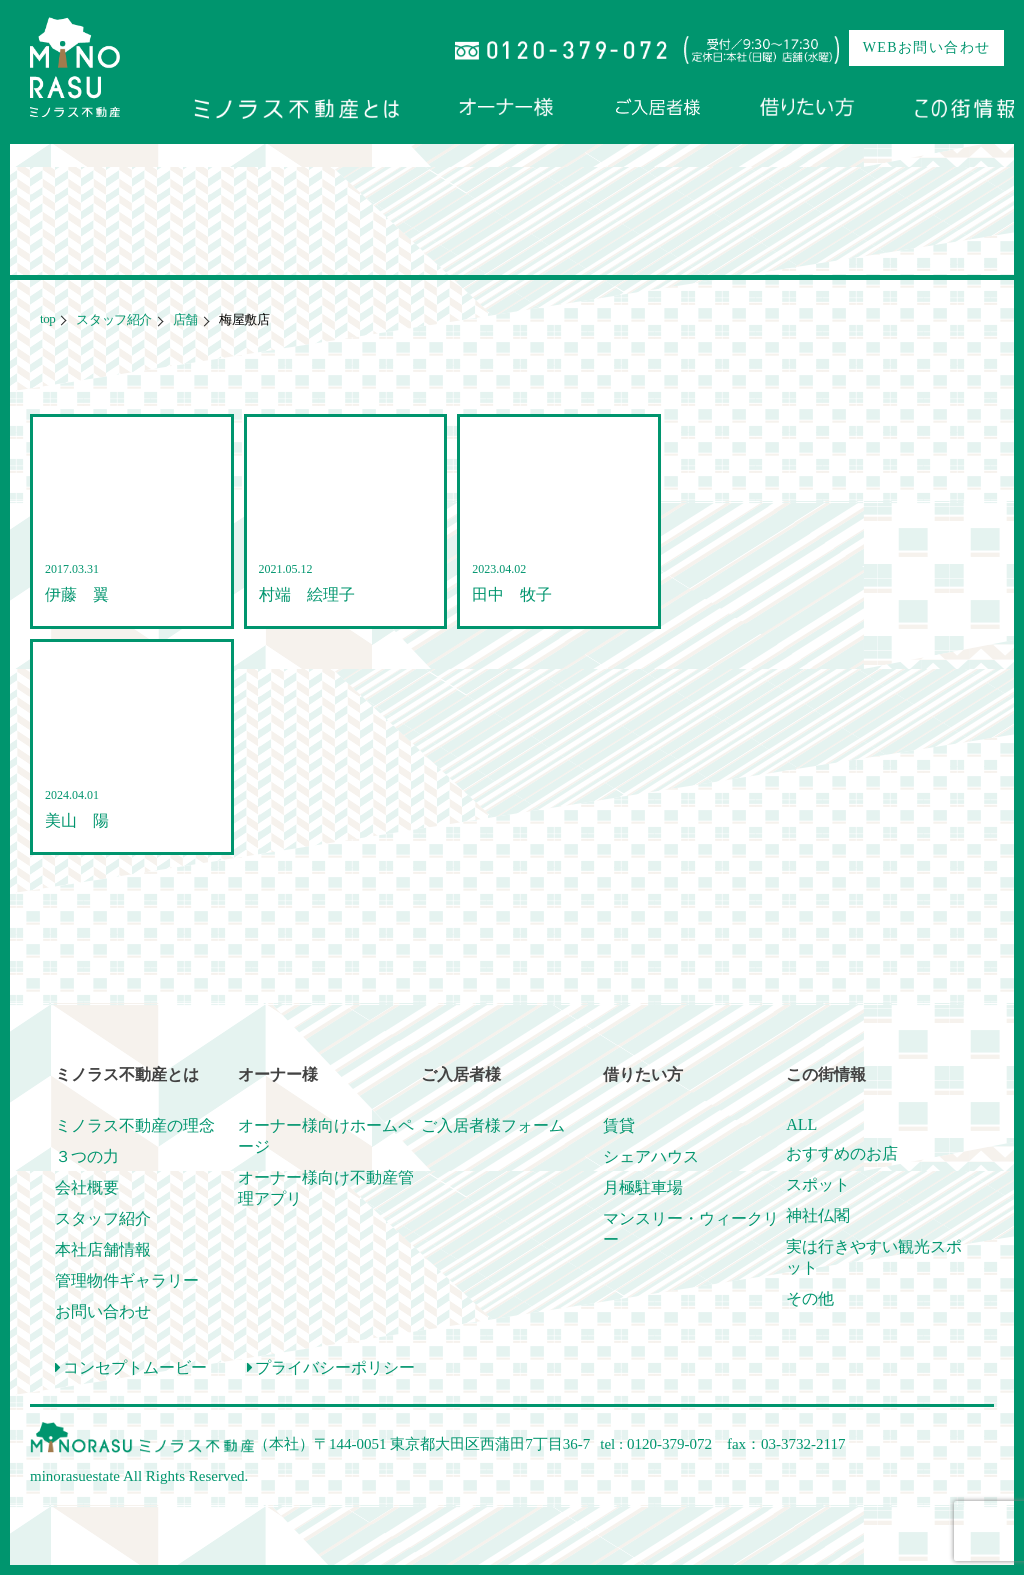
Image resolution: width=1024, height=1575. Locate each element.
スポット (818, 1184)
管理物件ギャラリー (127, 1280)
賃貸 (619, 1125)
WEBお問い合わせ (927, 47)
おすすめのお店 (842, 1153)
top (47, 318)
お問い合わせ (103, 1311)
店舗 (184, 319)
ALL (801, 1124)
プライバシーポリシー (331, 1367)
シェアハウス (651, 1156)
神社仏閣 (818, 1215)
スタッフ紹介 (112, 319)
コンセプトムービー (131, 1367)
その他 (810, 1298)
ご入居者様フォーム (493, 1125)
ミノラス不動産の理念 (135, 1125)
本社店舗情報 (103, 1249)
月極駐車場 (643, 1187)
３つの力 (87, 1156)
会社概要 (87, 1187)
